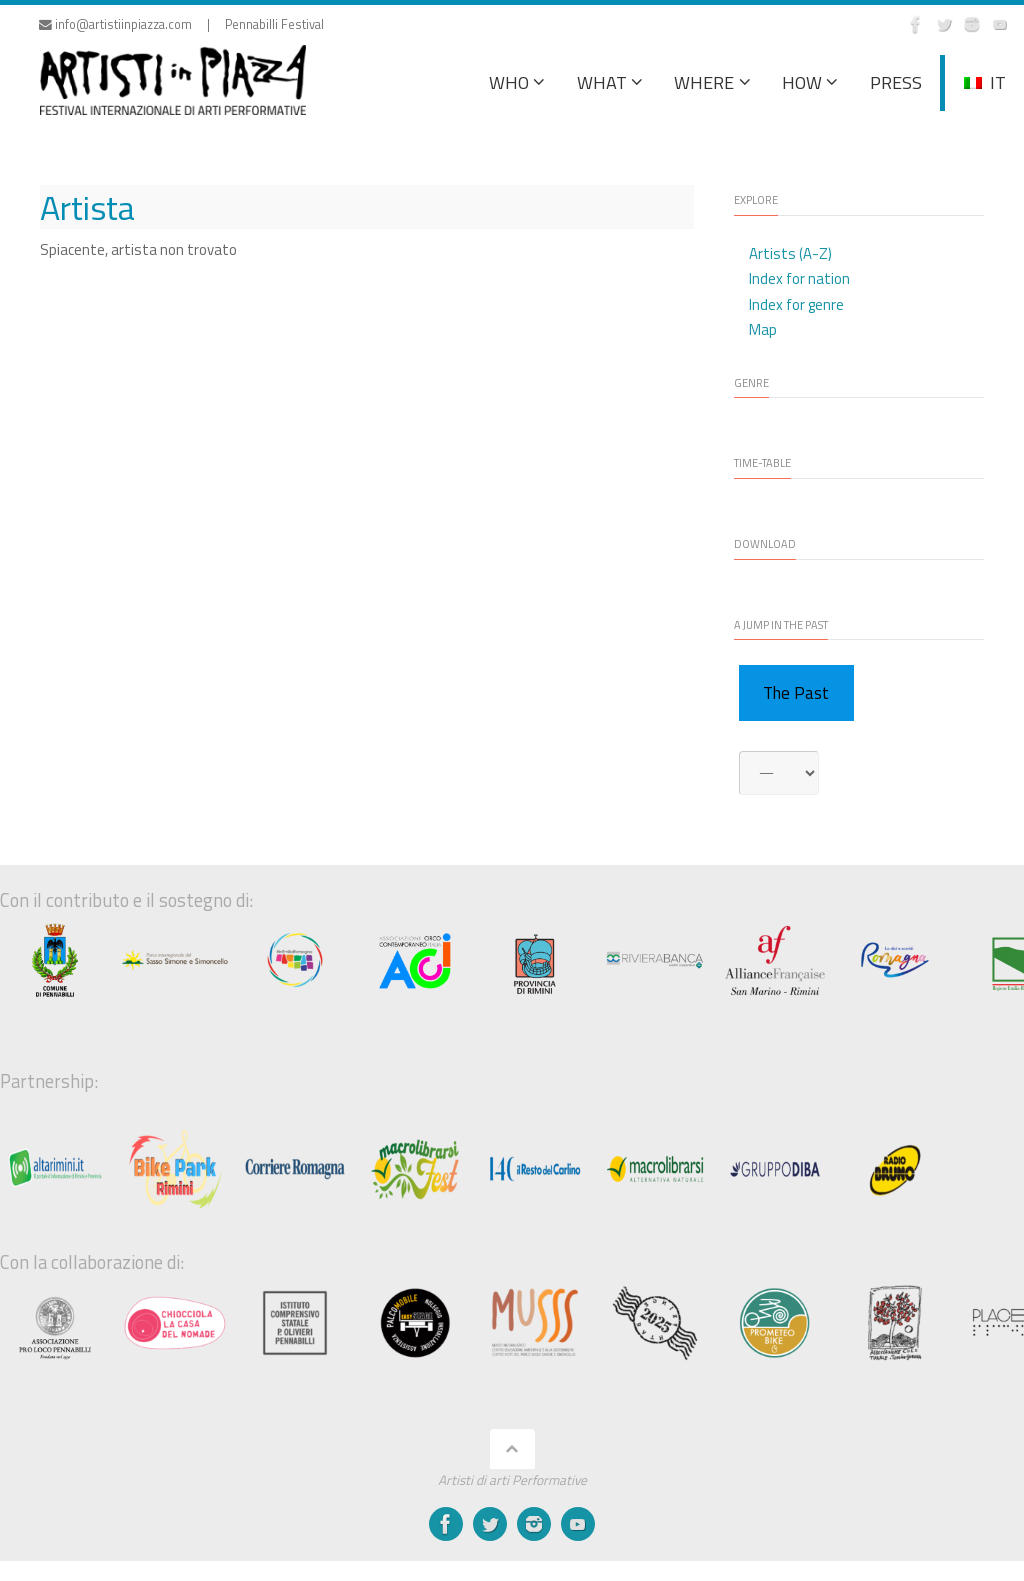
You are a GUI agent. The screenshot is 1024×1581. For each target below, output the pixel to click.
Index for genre (796, 304)
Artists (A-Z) (790, 253)
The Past (796, 693)
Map (763, 329)
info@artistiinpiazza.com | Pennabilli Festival (181, 24)
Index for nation (799, 278)
